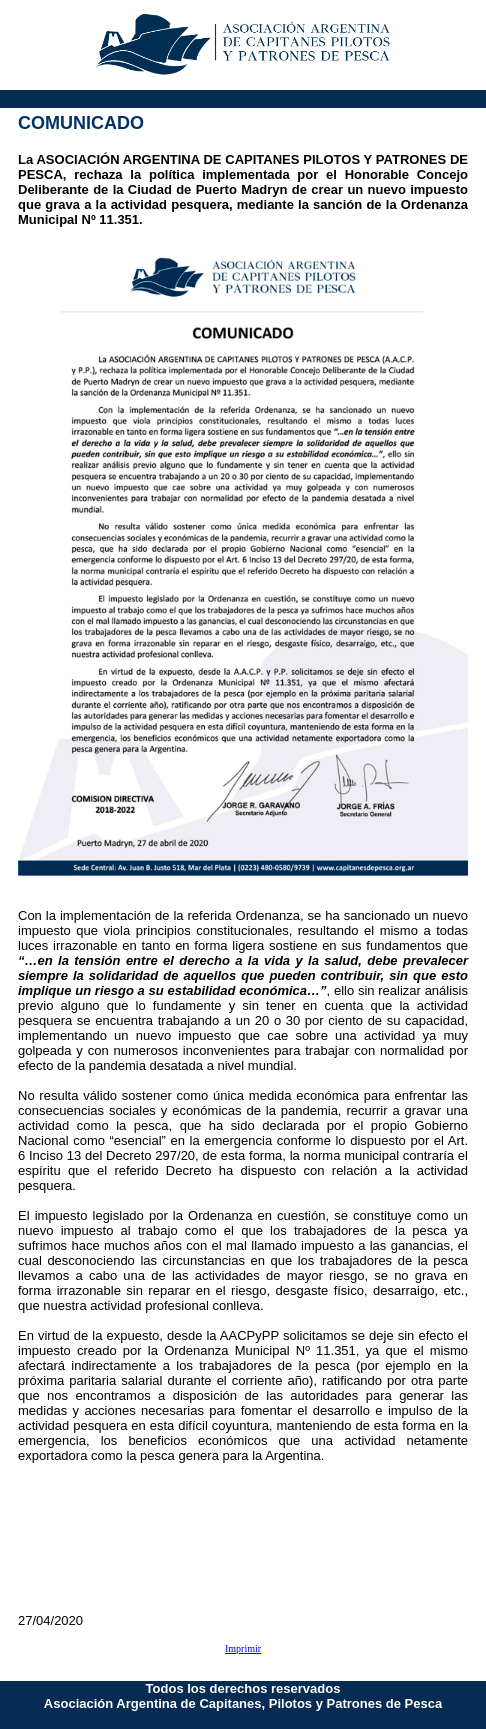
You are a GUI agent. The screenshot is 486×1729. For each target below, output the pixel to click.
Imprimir (243, 1648)
